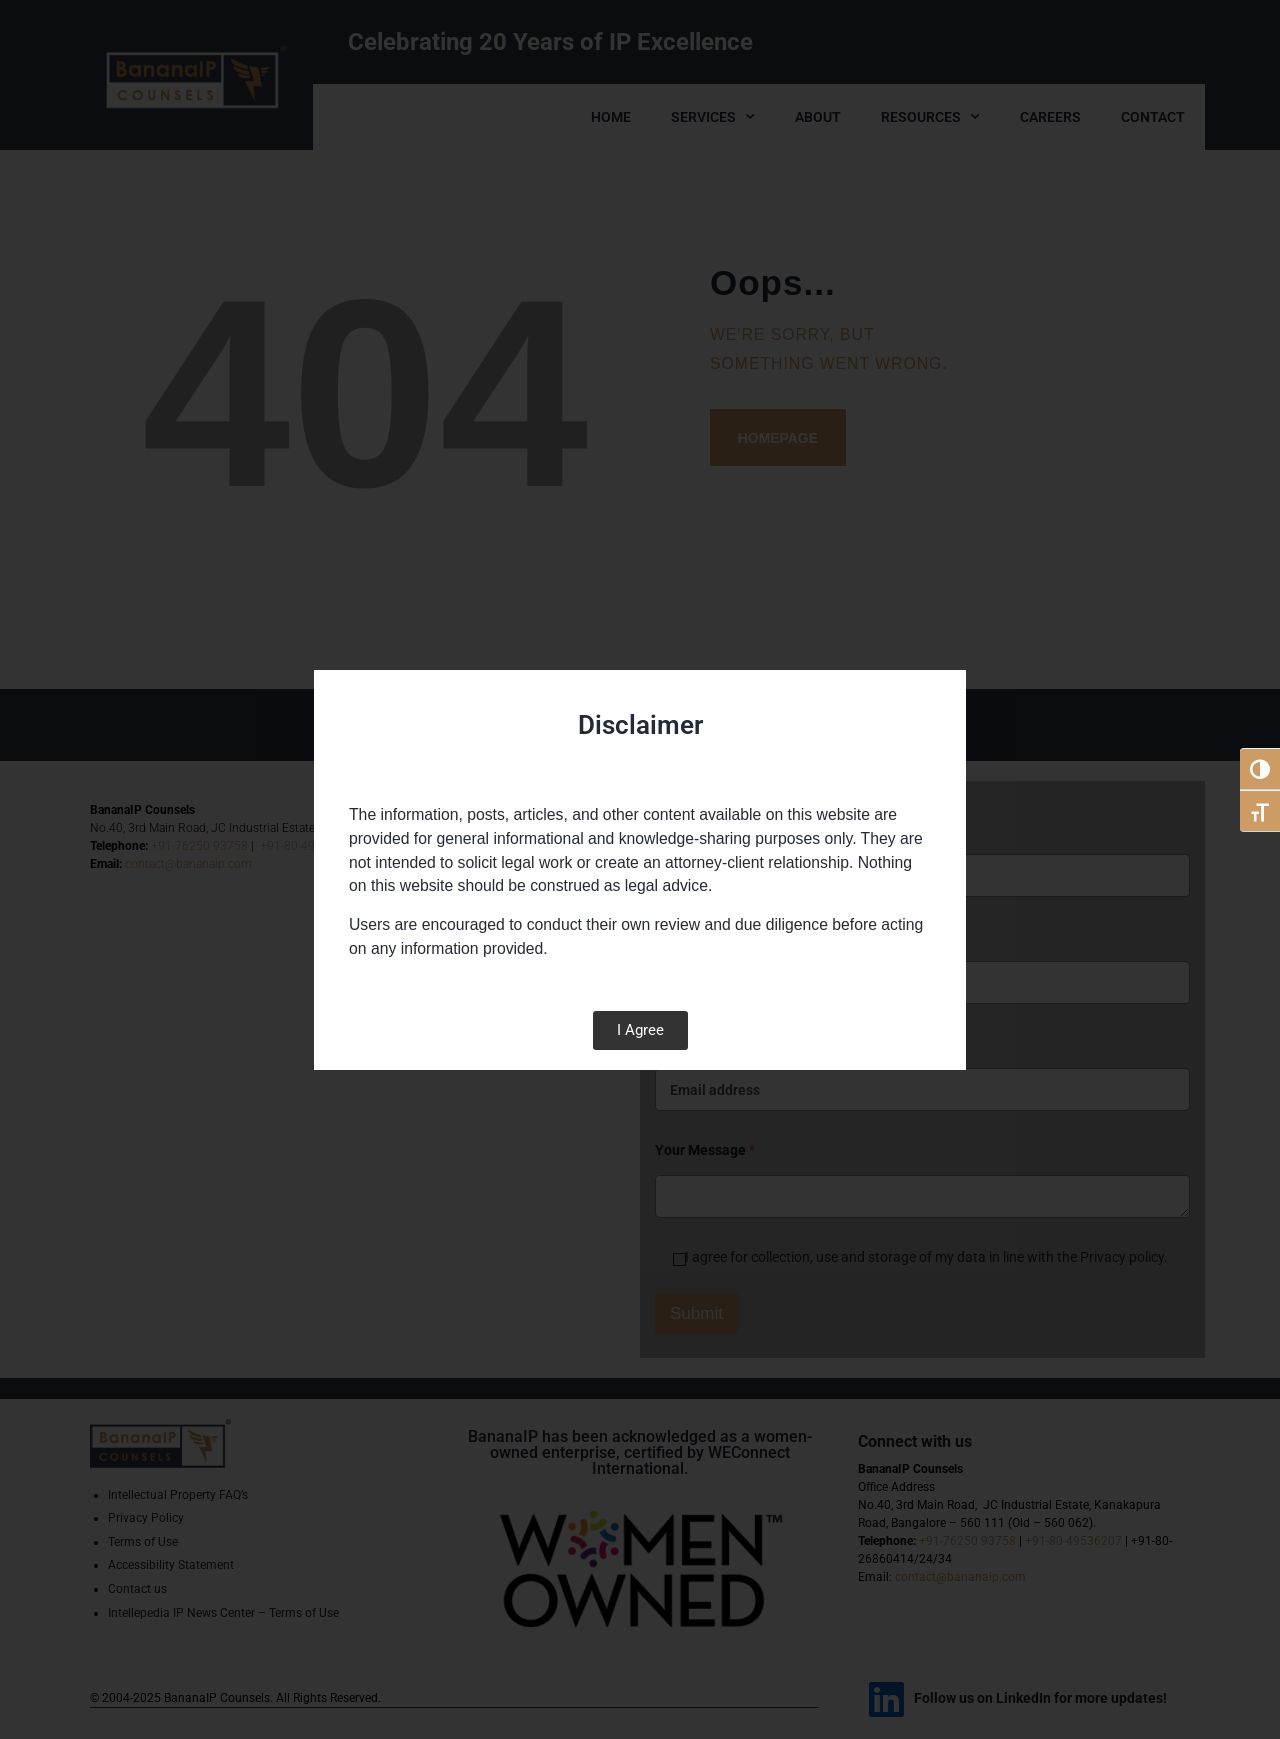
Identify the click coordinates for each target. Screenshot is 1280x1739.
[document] (640, 869)
